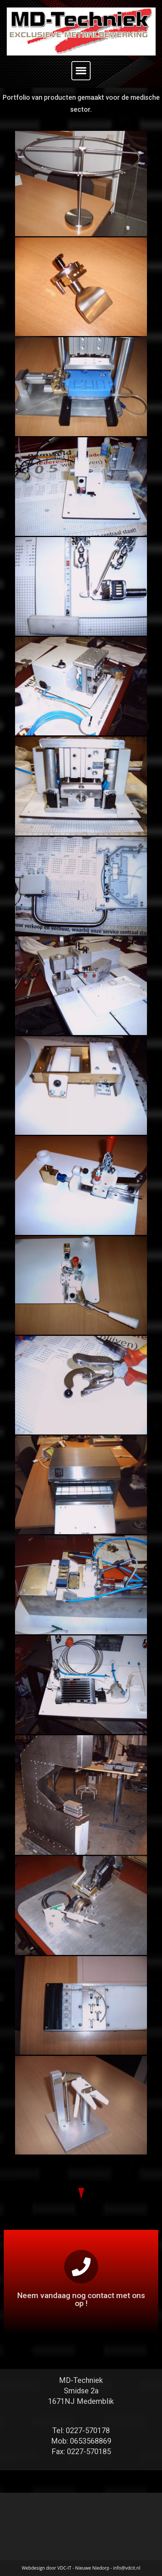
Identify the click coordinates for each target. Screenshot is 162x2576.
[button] (81, 70)
